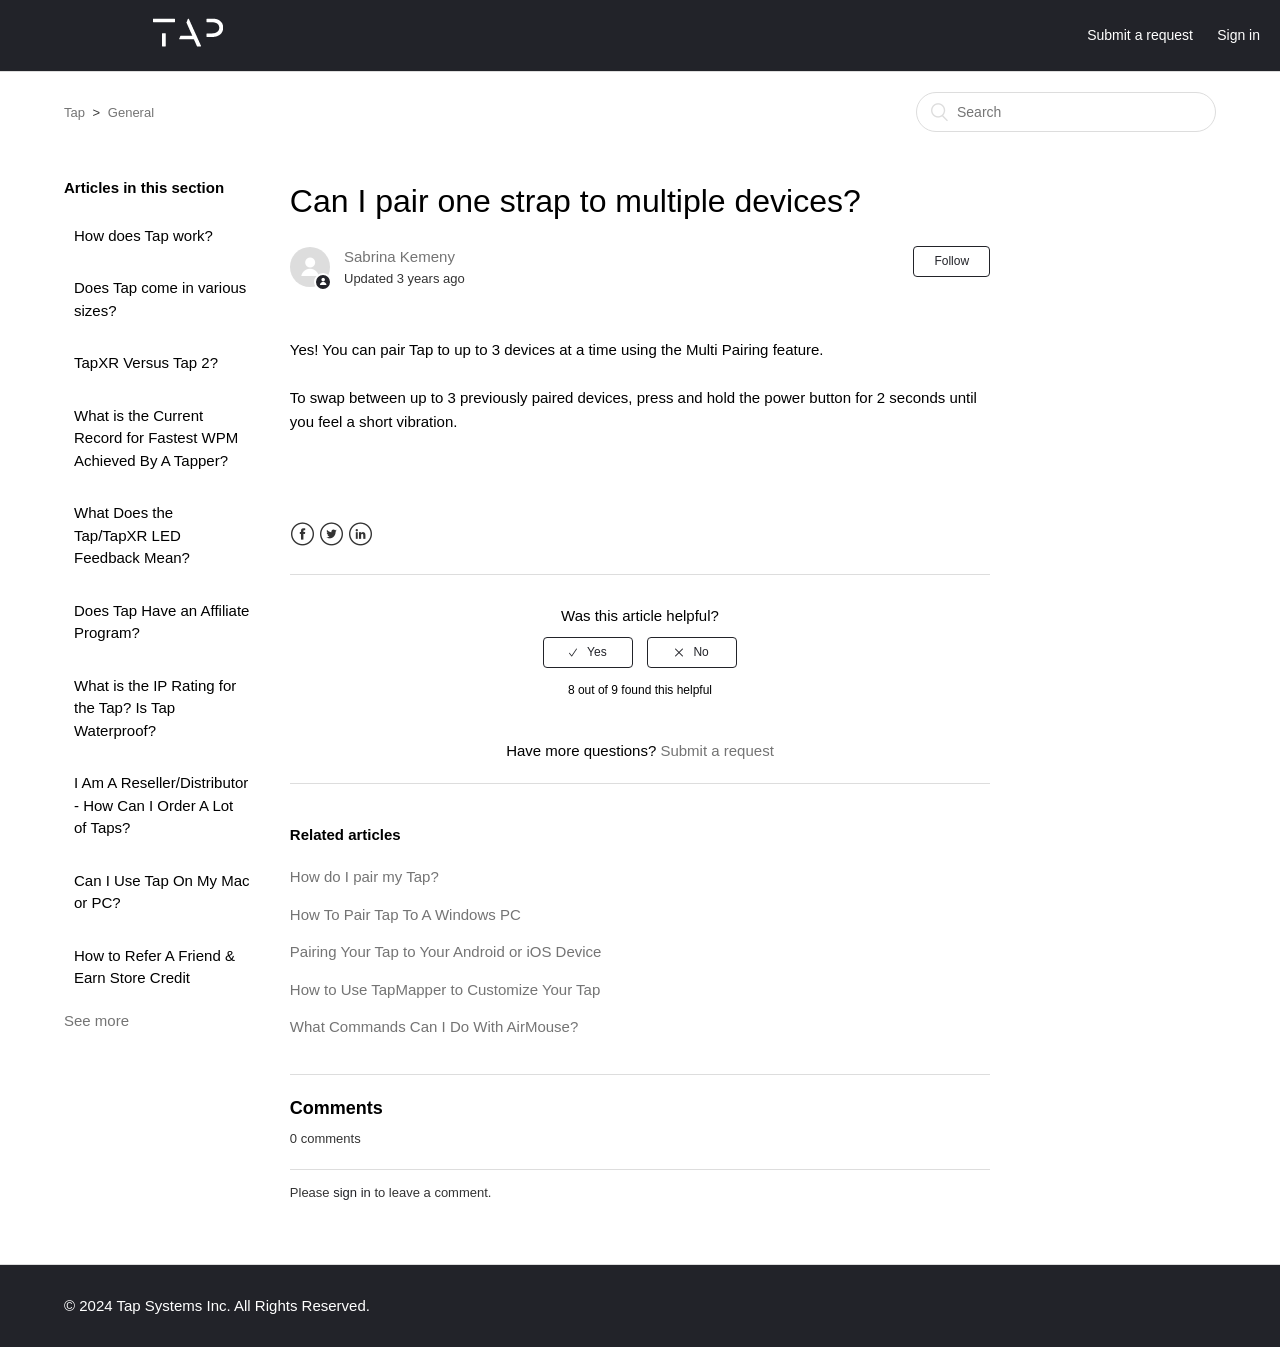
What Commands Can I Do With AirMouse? (434, 1026)
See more (96, 1020)
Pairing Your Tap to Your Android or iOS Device (446, 951)
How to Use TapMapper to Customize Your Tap (445, 989)
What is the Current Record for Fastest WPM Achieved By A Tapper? (156, 438)
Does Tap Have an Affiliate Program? (161, 622)
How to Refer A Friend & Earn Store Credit (154, 967)
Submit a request (1140, 35)
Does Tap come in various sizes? (160, 299)
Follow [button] (951, 261)
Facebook (302, 534)
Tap (74, 112)
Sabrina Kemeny (399, 256)
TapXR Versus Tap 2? (146, 362)
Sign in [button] (1238, 35)
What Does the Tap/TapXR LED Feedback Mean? (132, 535)
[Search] (1066, 112)
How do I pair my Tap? (364, 876)
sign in (352, 1192)
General (131, 112)
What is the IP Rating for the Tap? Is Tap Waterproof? (155, 708)
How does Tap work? (143, 235)
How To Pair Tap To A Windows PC (405, 914)
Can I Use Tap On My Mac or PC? (162, 892)
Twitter (331, 534)
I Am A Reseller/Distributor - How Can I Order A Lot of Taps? (161, 805)
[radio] (588, 652)
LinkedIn (360, 534)
